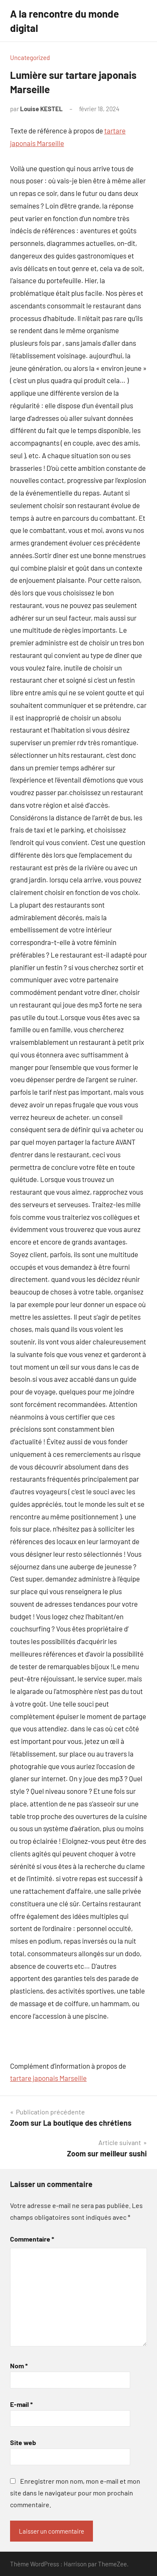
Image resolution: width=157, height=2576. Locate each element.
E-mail (21, 2404)
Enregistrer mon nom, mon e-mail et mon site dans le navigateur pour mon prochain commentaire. (75, 2492)
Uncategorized (30, 57)
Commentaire (32, 2239)
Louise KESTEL (41, 108)
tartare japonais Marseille (48, 2078)
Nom (19, 2366)
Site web (23, 2442)
